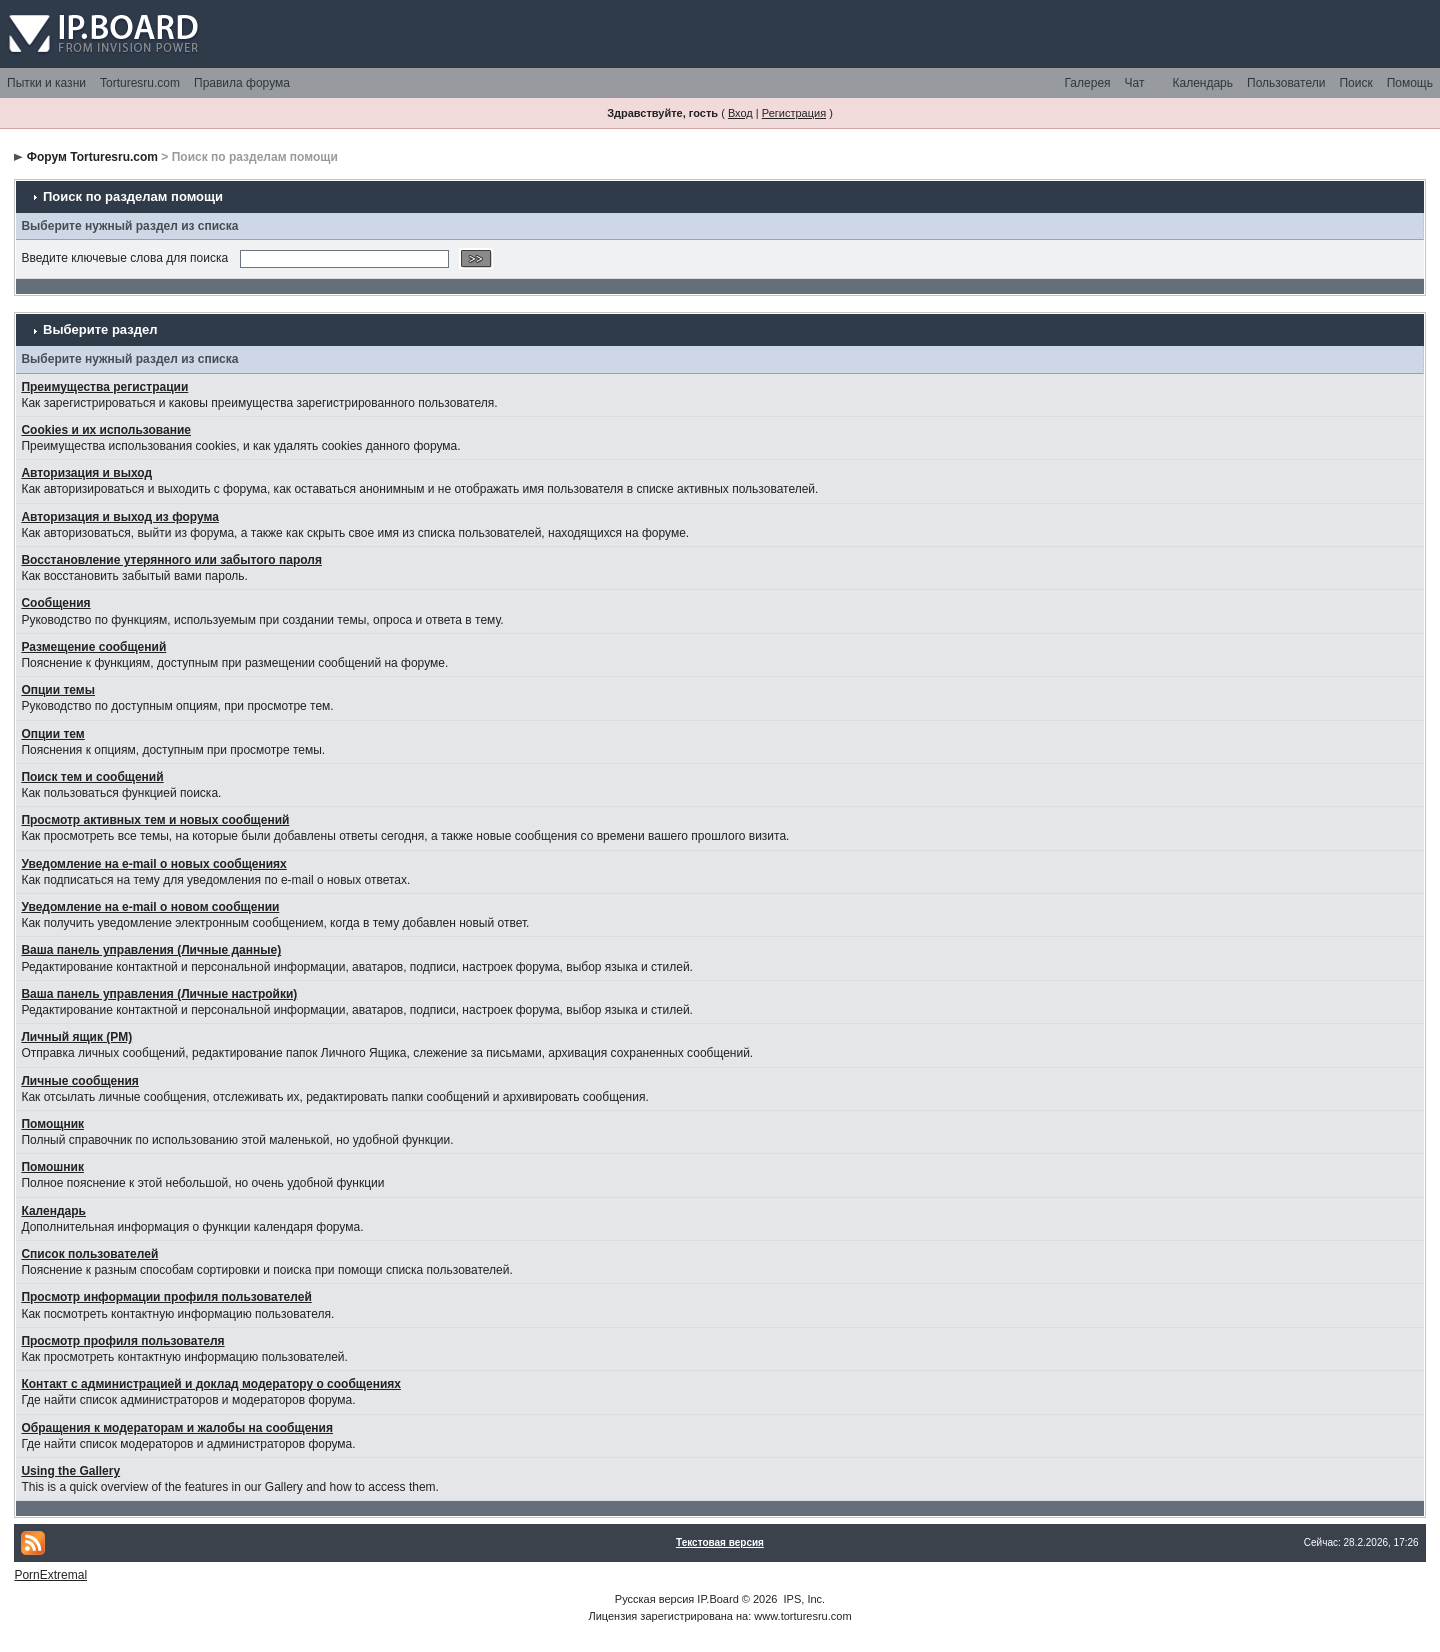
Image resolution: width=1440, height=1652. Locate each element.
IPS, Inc (803, 1599)
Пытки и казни (46, 83)
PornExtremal (50, 1575)
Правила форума (242, 83)
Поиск (1355, 83)
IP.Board (717, 1599)
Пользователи (1286, 83)
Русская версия (654, 1599)
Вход (740, 113)
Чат (1135, 83)
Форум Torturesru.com (92, 157)
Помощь (1410, 83)
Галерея (1088, 83)
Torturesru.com (140, 83)
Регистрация (794, 113)
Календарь (1202, 83)
